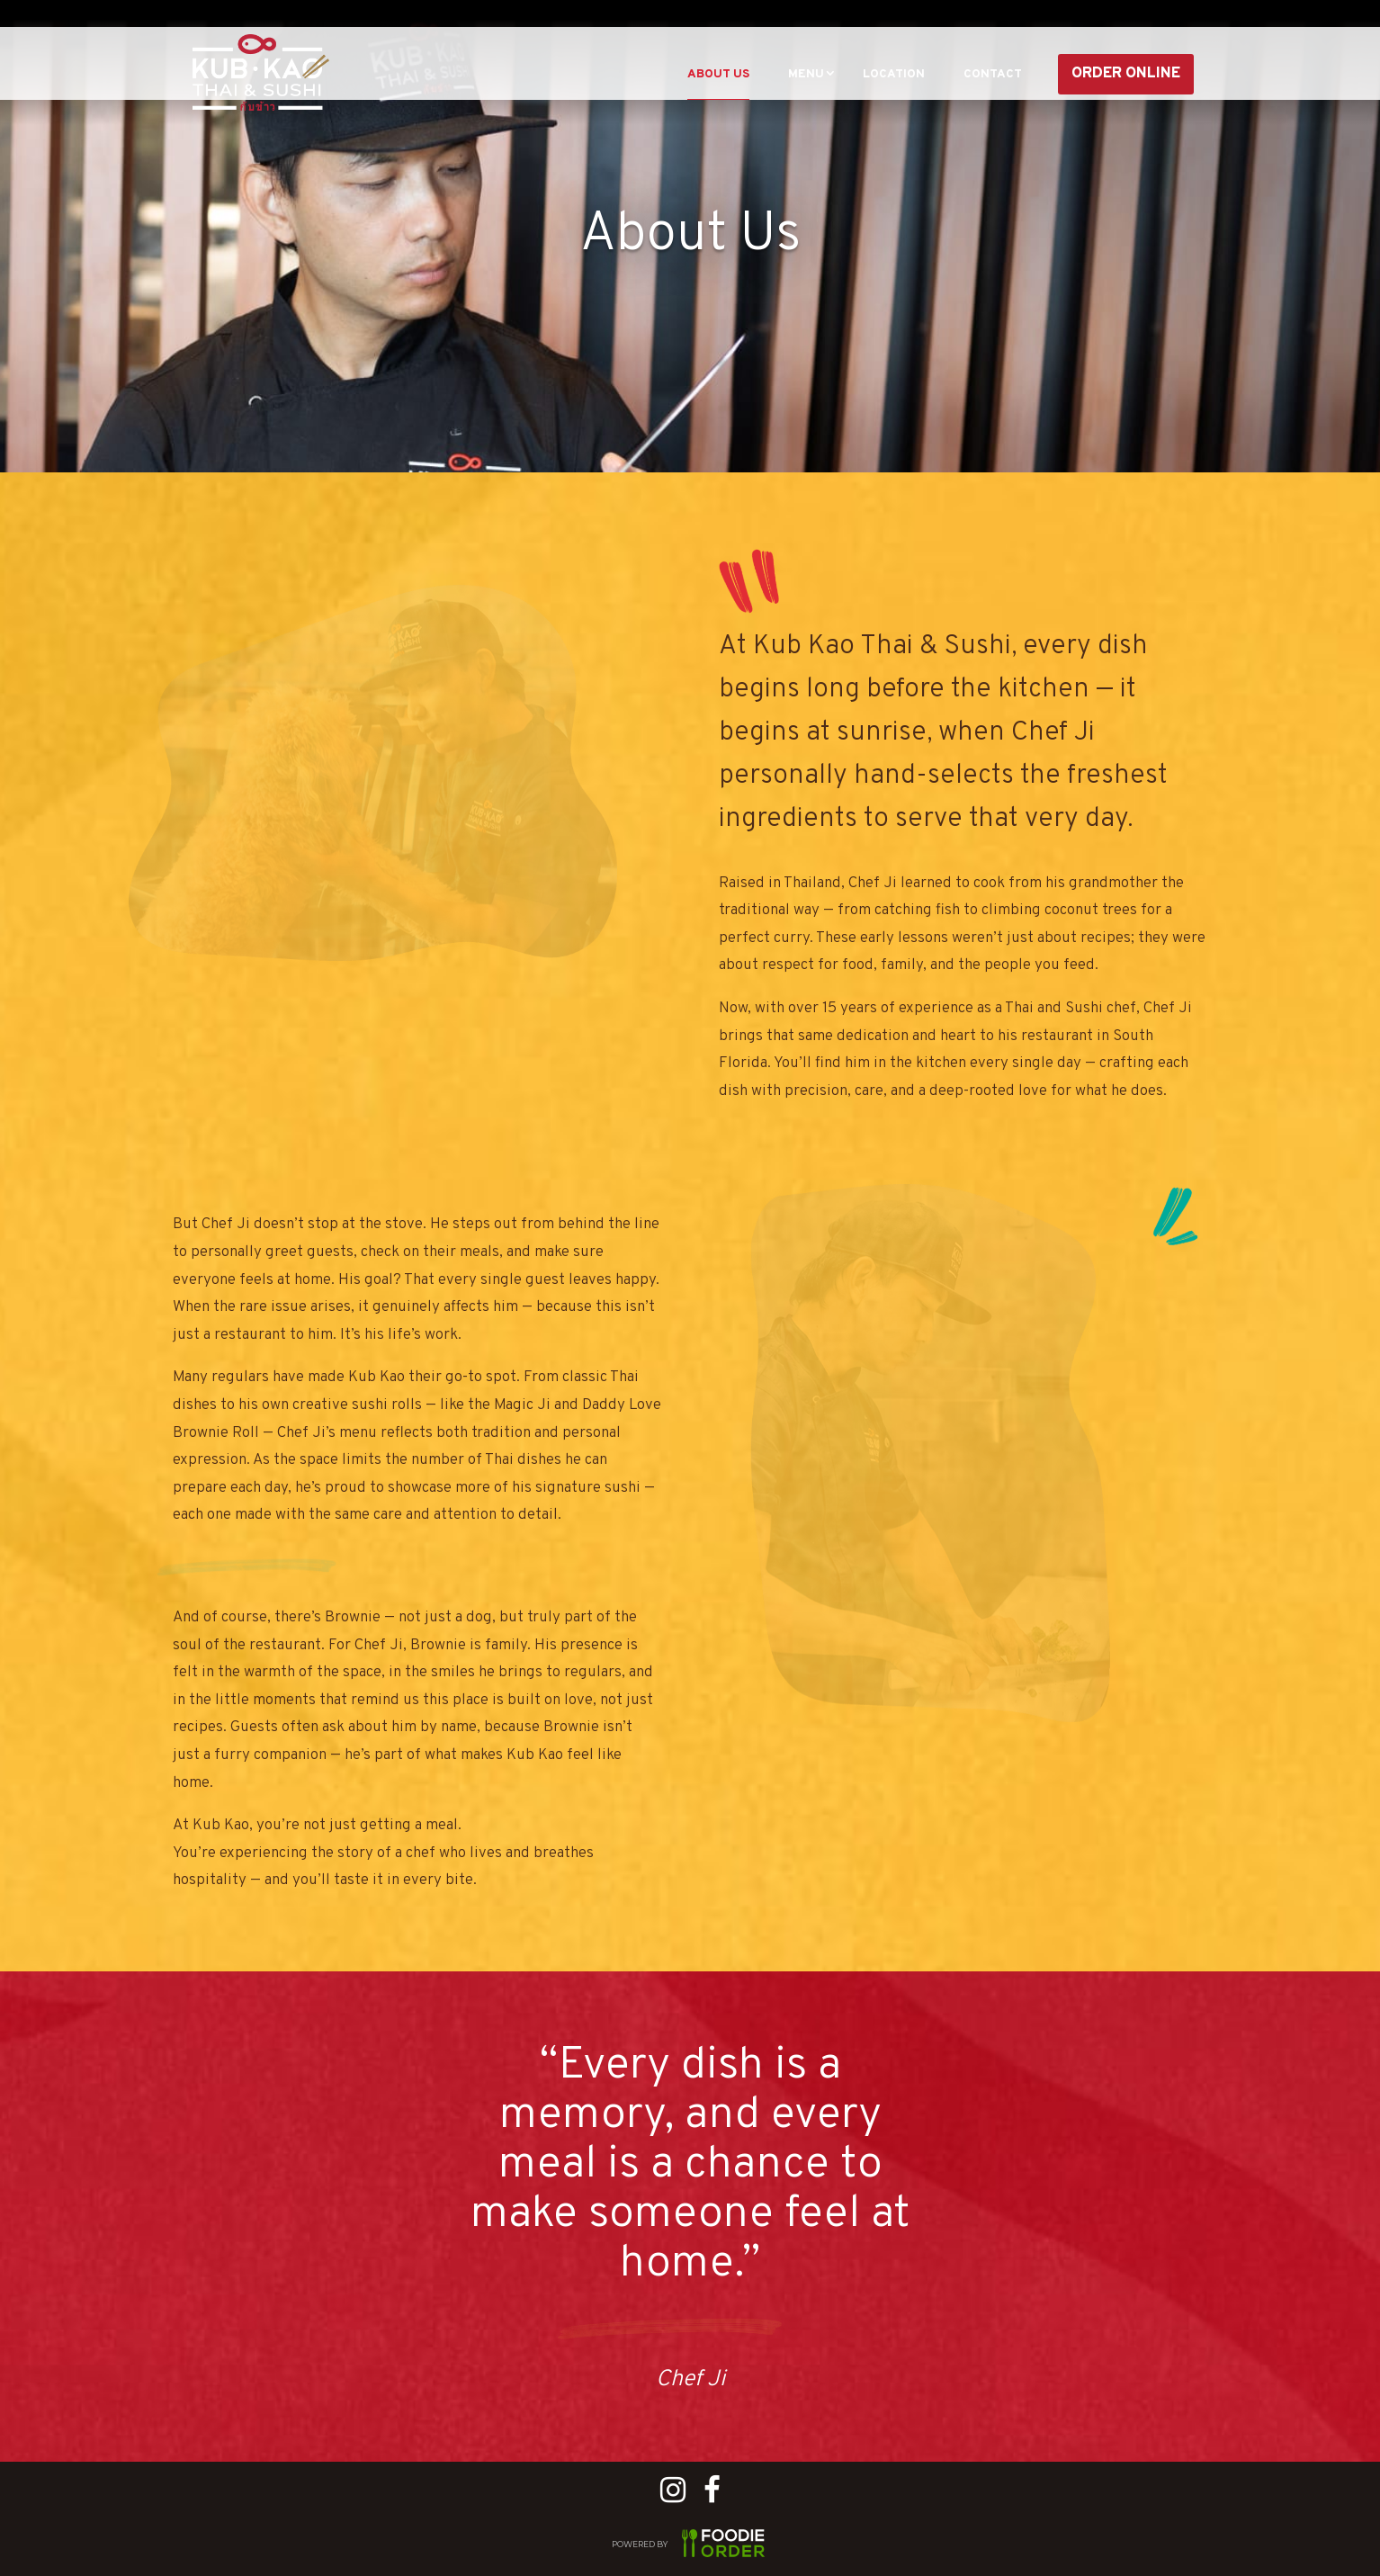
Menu (760, 74)
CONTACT (983, 74)
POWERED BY (690, 2546)
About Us (655, 74)
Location (864, 74)
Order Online (1125, 74)
